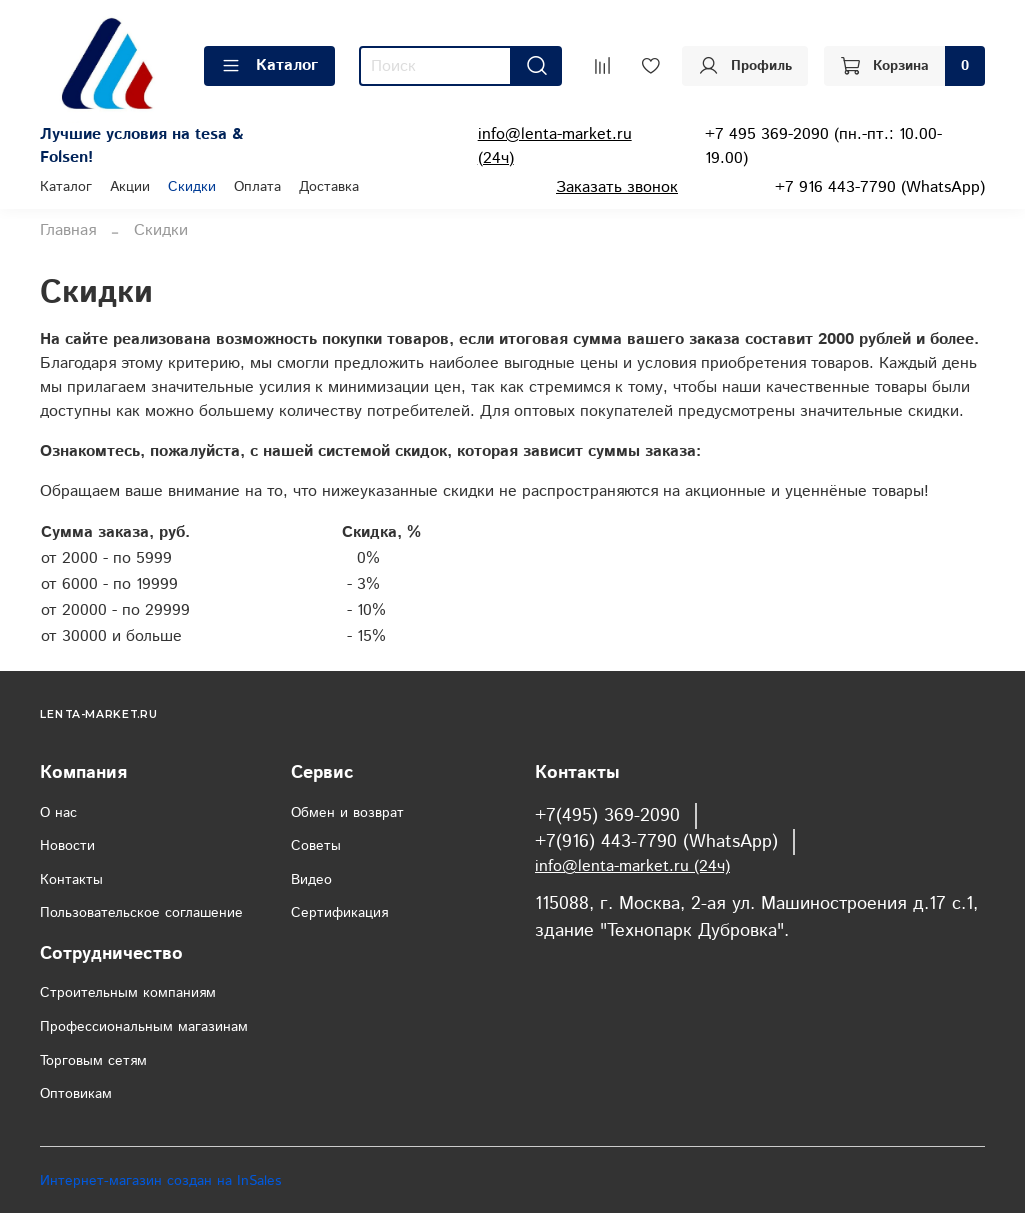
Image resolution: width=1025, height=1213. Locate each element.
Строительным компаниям (128, 993)
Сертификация (339, 913)
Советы (316, 846)
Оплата (257, 187)
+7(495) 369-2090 (607, 816)
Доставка (329, 187)
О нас (58, 813)
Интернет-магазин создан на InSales (160, 1181)
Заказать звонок (617, 187)
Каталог (269, 65)
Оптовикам (76, 1094)
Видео (311, 880)
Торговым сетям (93, 1061)
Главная (68, 230)
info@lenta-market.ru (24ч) (632, 866)
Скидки (192, 187)
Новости (67, 846)
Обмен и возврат (347, 813)
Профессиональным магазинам (144, 1027)
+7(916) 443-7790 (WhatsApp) (656, 842)
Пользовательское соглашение (141, 913)
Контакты (71, 880)
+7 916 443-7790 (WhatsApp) (880, 187)
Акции (130, 187)
